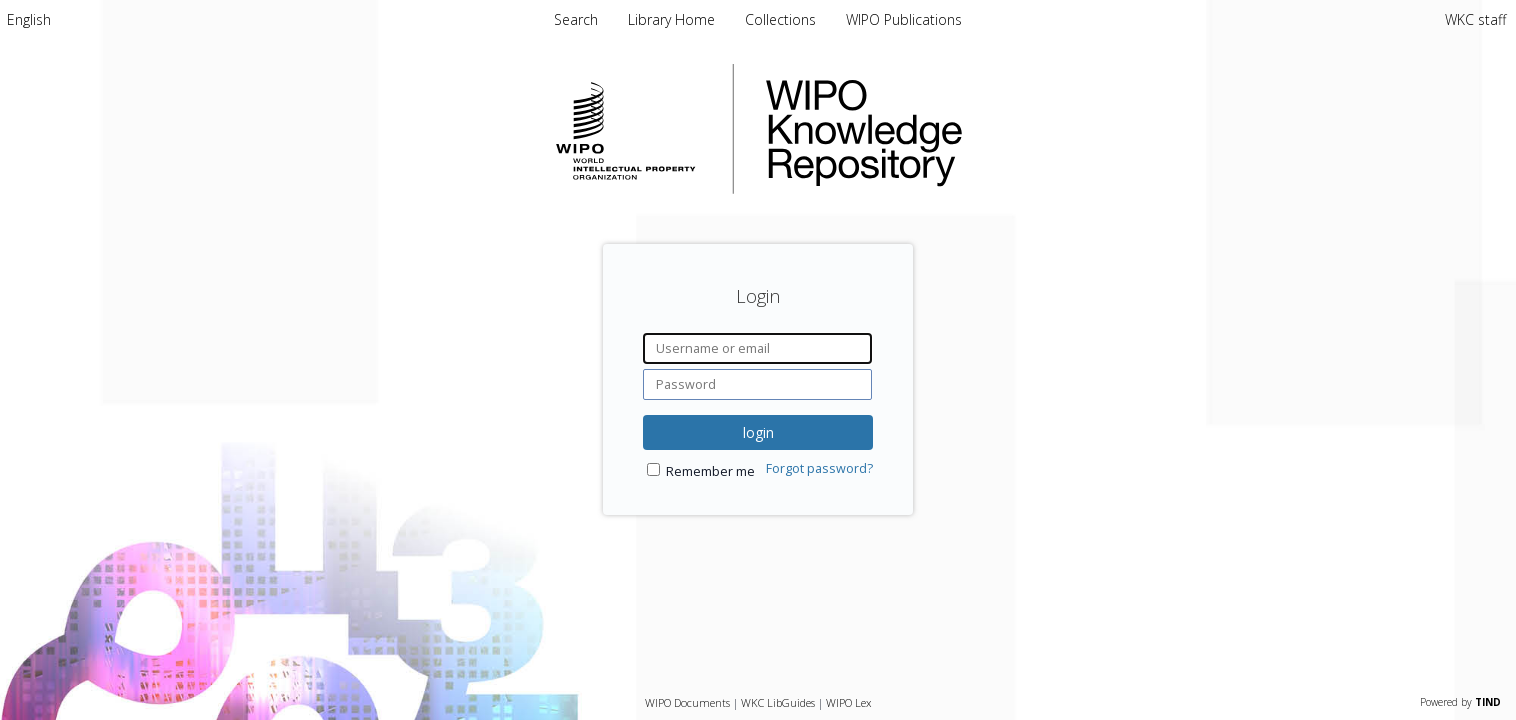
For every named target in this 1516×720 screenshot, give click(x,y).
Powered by (1460, 702)
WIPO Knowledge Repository (946, 129)
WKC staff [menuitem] (1475, 19)
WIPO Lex (848, 702)
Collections (782, 19)
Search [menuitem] (576, 19)
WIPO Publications (904, 19)
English (29, 19)
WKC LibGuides (778, 702)
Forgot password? (819, 468)
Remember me (710, 471)
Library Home (673, 19)
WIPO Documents (687, 702)
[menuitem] (29, 19)
